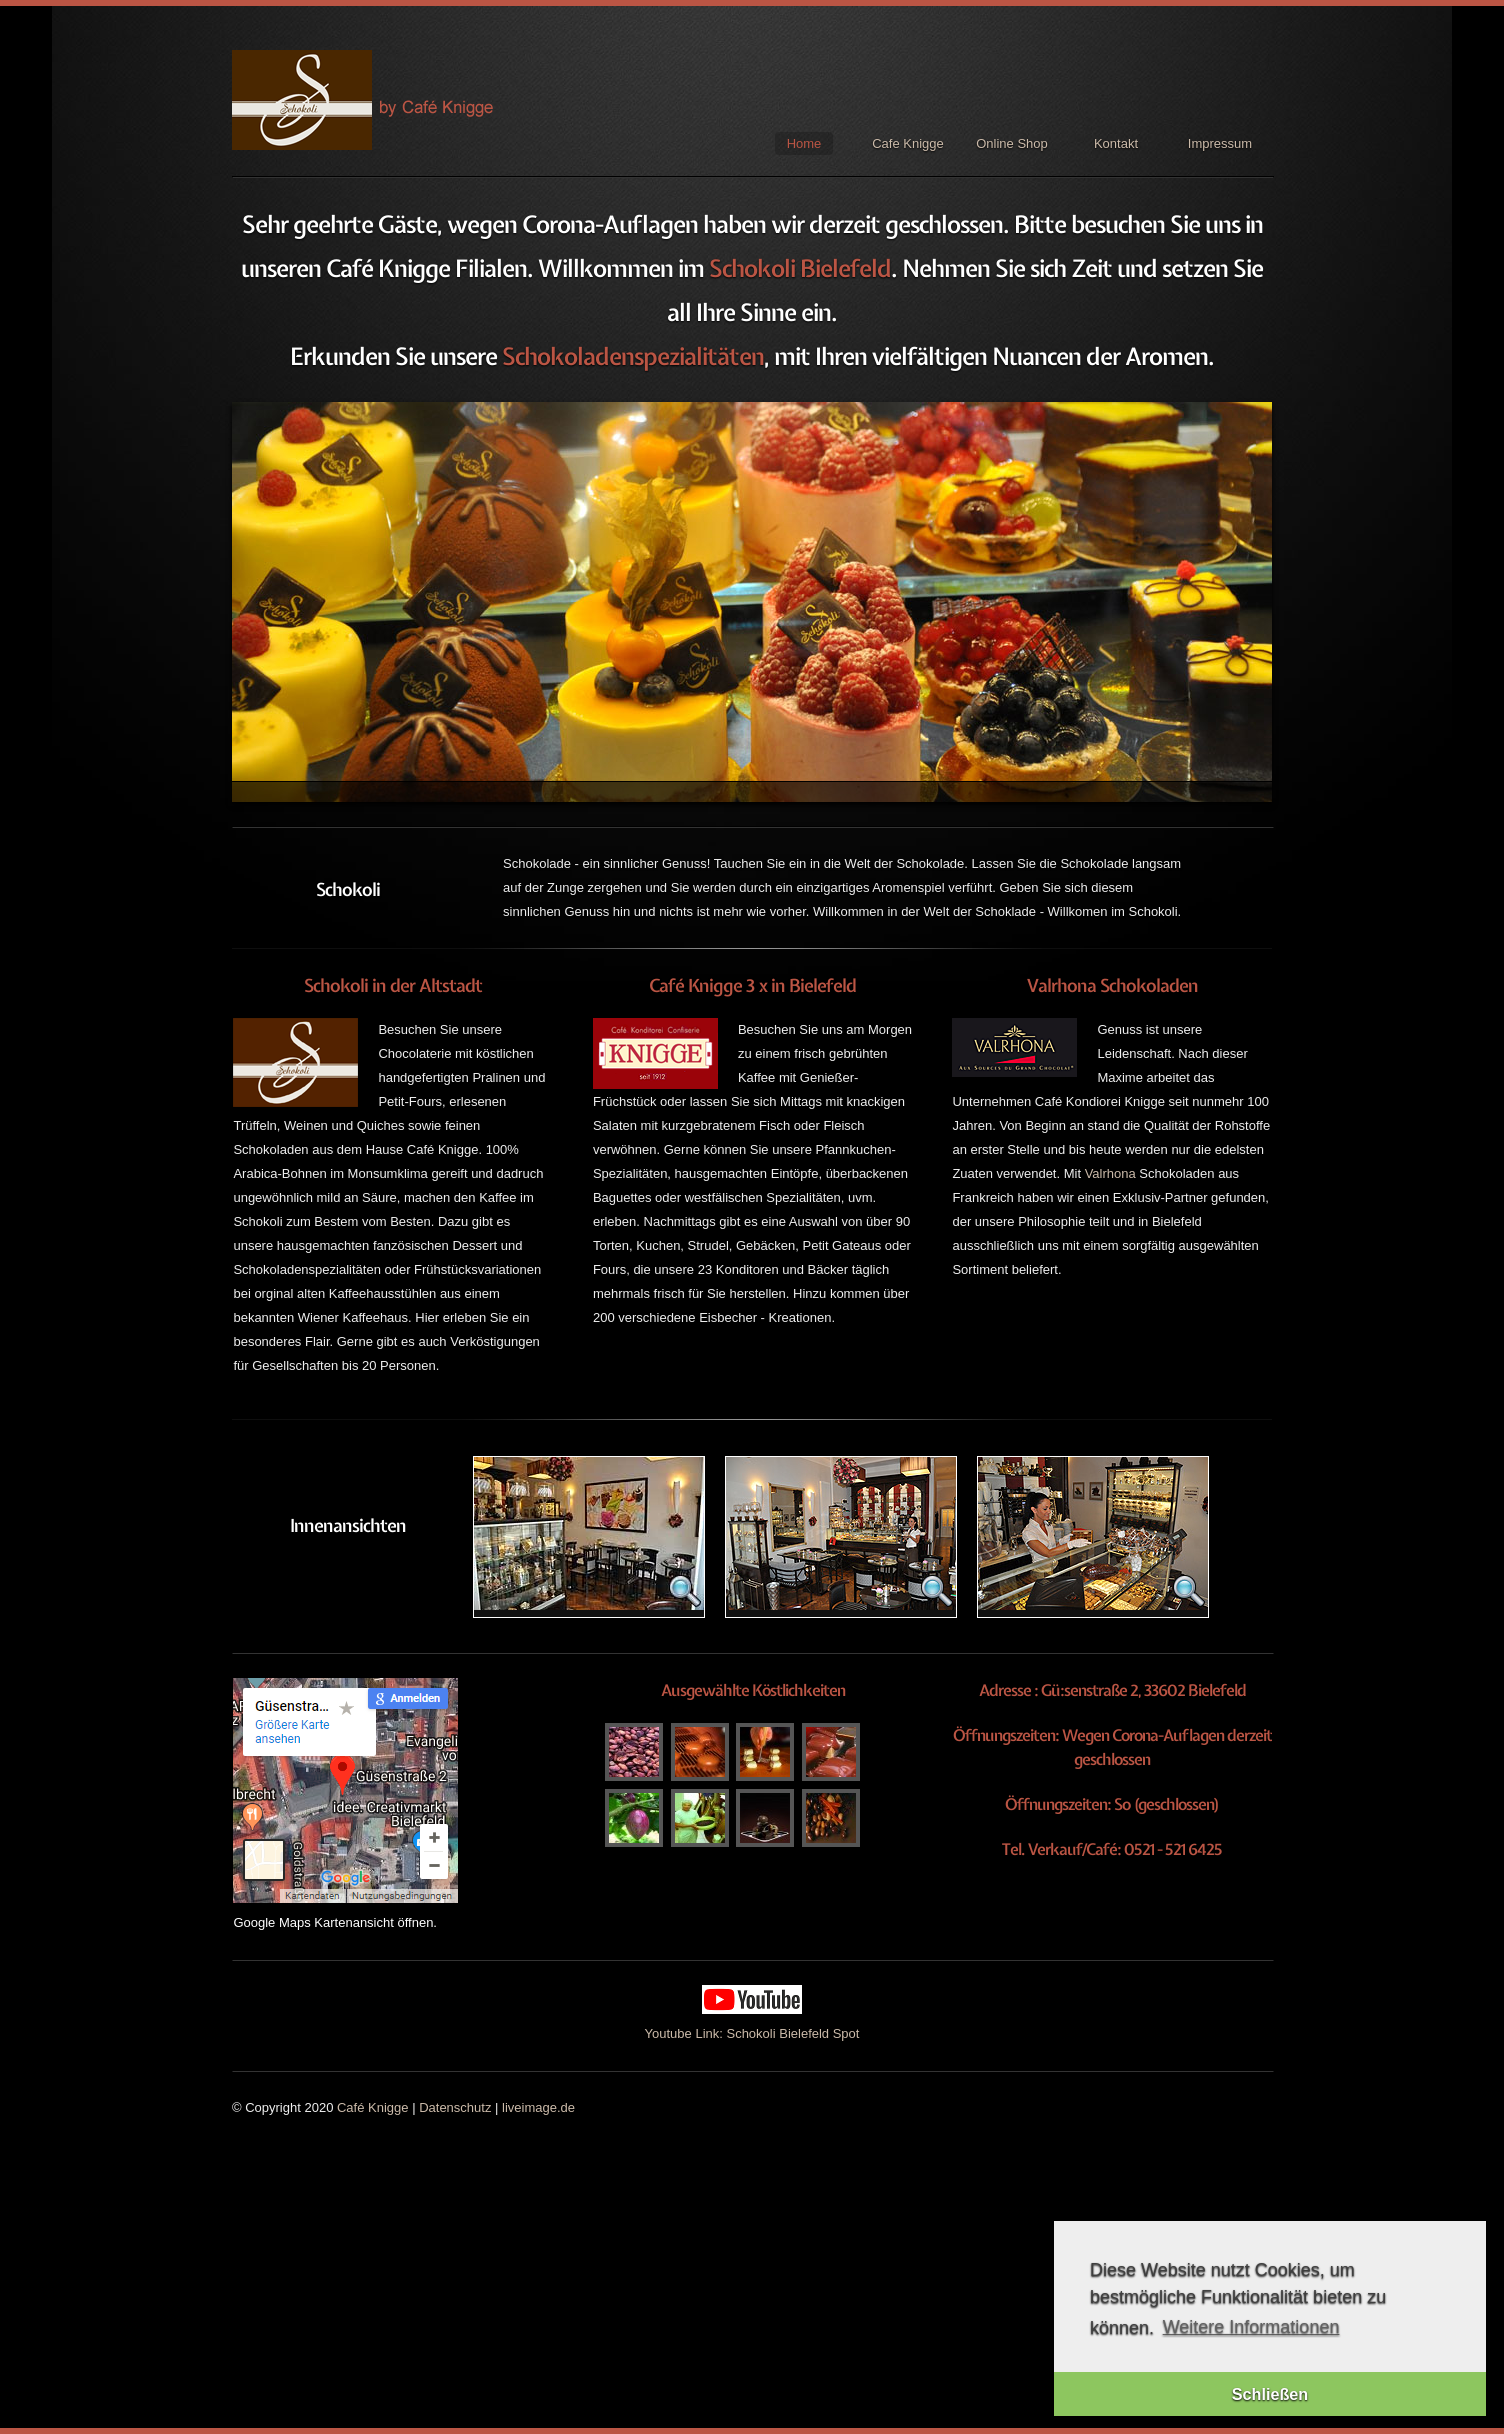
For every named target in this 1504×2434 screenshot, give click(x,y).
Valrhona (1110, 1173)
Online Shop (1012, 143)
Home (804, 143)
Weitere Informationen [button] (1251, 2327)
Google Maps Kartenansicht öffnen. (335, 1922)
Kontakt (1116, 143)
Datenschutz (455, 2107)
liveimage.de (538, 2107)
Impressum (1220, 143)
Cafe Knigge (908, 143)
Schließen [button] (1270, 2394)
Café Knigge (373, 2107)
